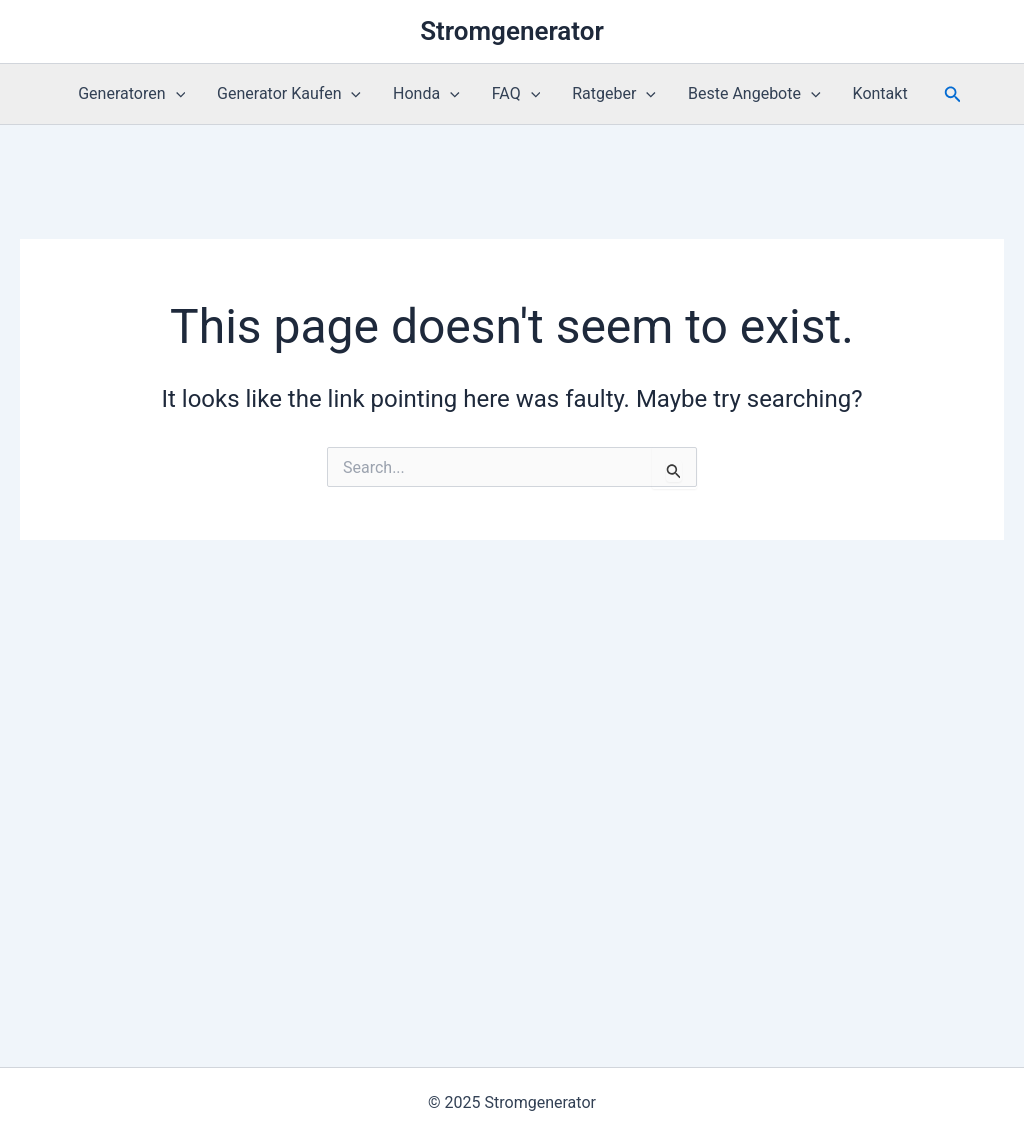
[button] (953, 94)
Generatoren (131, 94)
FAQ (516, 94)
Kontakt (880, 93)
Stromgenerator (512, 31)
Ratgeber (614, 94)
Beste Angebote (754, 94)
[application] (176, 94)
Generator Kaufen (289, 94)
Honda (426, 94)
